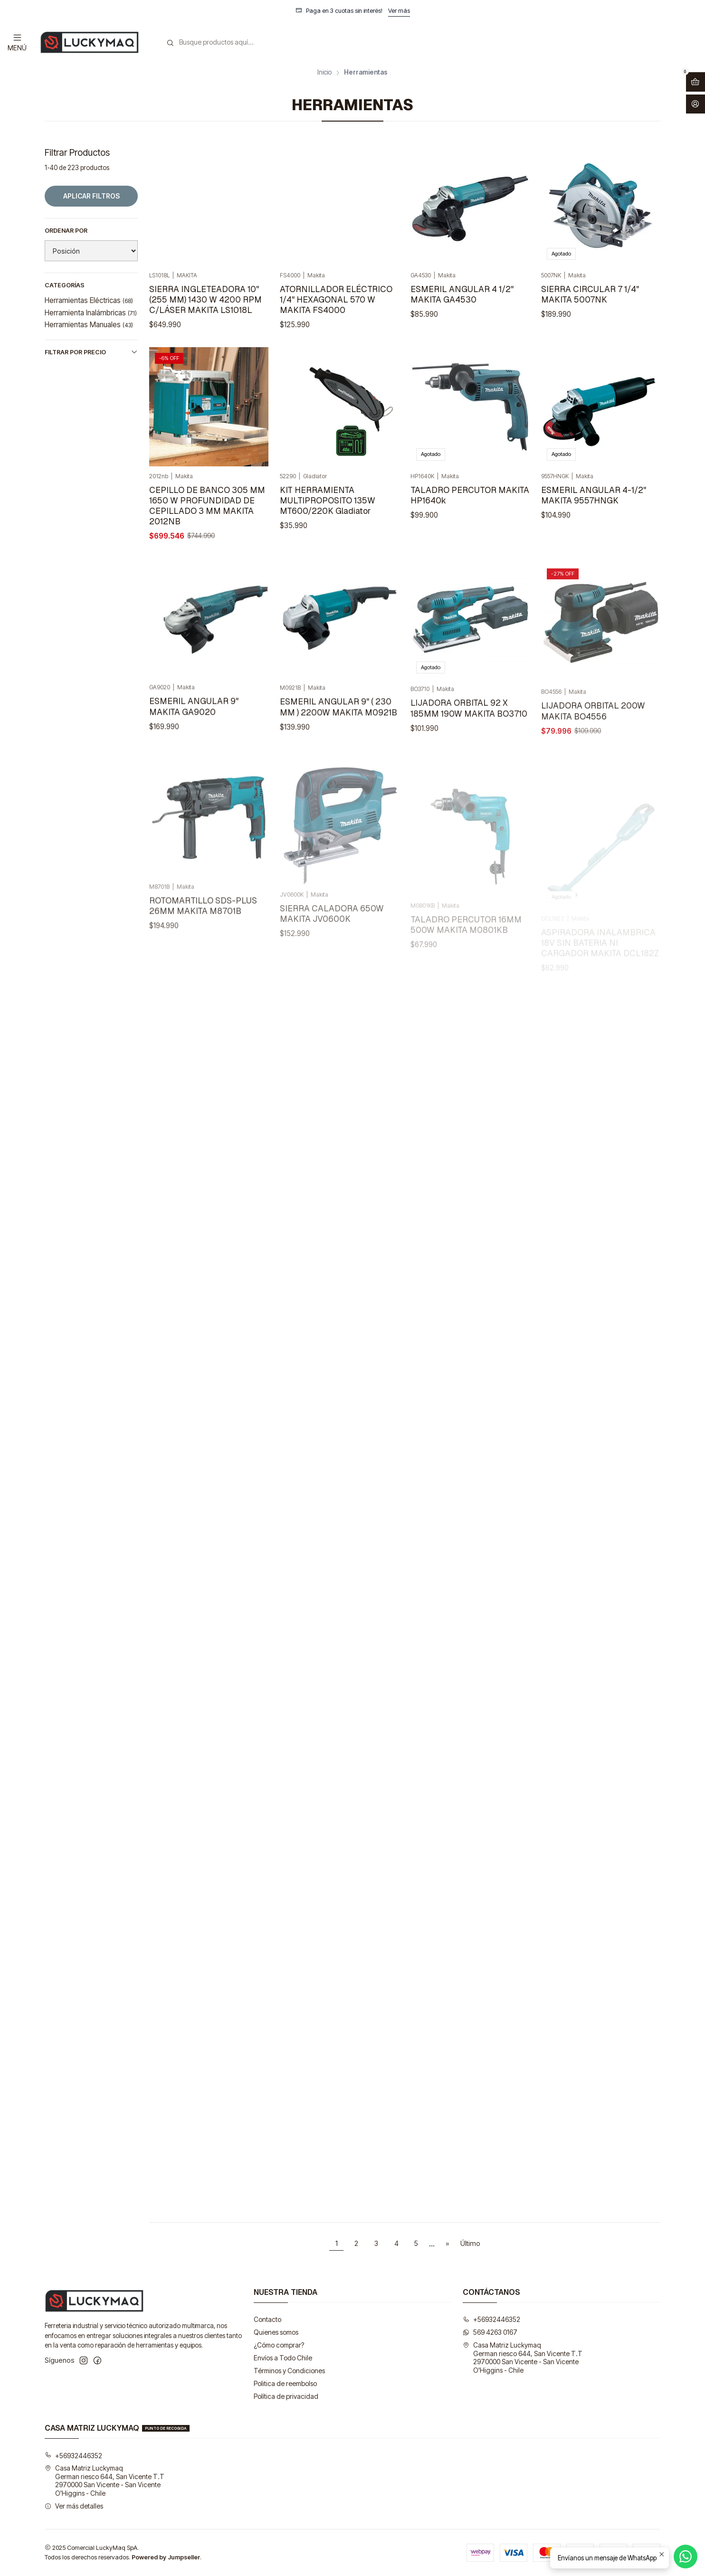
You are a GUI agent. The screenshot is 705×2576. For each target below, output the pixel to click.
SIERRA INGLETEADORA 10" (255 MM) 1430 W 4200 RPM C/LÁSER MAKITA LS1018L (205, 299)
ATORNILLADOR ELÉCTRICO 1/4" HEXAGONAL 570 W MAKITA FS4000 (336, 299)
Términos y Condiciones (289, 2371)
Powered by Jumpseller (166, 2557)
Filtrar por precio (91, 352)
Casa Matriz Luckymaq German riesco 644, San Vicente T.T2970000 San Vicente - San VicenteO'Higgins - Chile (522, 2357)
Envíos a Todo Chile (283, 2358)
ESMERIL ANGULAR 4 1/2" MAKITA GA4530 (462, 294)
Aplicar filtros (91, 196)
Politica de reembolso (285, 2383)
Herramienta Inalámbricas (91, 312)
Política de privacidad (286, 2396)
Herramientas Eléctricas (89, 300)
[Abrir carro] (695, 82)
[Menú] (17, 42)
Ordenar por (66, 230)
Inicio (324, 72)
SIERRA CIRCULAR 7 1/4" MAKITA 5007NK (590, 294)
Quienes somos (276, 2332)
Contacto (267, 2319)
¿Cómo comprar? (279, 2345)
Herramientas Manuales (89, 324)
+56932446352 (491, 2319)
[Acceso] (695, 104)
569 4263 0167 (490, 2332)
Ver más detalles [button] (74, 2506)
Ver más (399, 10)
